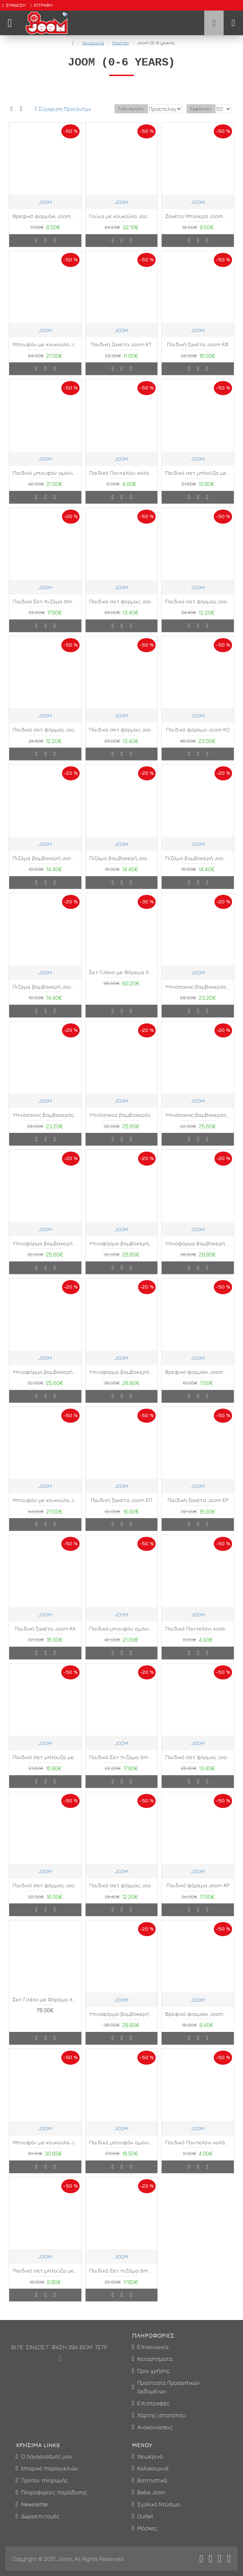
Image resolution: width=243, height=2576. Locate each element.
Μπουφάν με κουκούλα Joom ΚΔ (45, 353)
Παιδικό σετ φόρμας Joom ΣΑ (45, 739)
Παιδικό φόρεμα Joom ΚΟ (198, 739)
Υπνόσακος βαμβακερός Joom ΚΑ (121, 1124)
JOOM (45, 211)
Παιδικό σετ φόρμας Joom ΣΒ (121, 1894)
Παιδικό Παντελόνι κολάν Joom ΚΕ (197, 1638)
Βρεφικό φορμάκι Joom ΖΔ (197, 2023)
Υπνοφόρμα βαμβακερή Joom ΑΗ (121, 2023)
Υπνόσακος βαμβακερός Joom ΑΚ (45, 1124)
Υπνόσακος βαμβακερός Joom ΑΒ (197, 996)
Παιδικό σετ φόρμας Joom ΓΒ (197, 1766)
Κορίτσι (120, 42)
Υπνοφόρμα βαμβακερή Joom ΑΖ (197, 1252)
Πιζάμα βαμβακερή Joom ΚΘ (45, 996)
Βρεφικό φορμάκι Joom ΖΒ (197, 1381)
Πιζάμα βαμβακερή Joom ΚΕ (45, 867)
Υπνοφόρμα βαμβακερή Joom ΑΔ (45, 1252)
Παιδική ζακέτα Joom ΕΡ (198, 1509)
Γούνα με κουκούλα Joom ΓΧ (121, 225)
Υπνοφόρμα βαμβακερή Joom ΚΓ (45, 1381)
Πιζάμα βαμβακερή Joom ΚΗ (197, 867)
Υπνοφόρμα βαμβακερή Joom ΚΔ (121, 1381)
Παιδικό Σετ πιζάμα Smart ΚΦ (121, 2280)
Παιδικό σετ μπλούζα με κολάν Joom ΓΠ (45, 2280)
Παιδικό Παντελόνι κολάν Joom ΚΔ (121, 482)
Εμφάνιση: (201, 117)
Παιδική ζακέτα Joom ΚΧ (45, 1638)
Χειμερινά (93, 42)
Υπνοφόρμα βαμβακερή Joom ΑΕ (121, 1252)
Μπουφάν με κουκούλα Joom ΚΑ (45, 2151)
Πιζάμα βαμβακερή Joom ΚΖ (121, 867)
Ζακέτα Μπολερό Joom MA (197, 225)
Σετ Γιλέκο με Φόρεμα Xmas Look (121, 981)
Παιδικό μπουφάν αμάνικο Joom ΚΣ (45, 482)
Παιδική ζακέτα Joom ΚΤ (121, 353)
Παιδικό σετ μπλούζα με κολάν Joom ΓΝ (197, 482)
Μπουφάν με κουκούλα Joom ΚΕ (45, 1509)
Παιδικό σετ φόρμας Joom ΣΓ (121, 739)
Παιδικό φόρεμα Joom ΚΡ (198, 1894)
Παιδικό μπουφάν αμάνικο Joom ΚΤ (121, 1638)
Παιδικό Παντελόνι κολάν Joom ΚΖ (197, 2151)
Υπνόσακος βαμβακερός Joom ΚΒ (197, 1124)
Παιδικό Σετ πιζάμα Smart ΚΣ (121, 1766)
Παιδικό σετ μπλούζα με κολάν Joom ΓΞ (45, 1766)
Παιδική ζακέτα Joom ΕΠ (121, 1509)
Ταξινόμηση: (92, 117)
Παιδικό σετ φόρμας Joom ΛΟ (197, 610)
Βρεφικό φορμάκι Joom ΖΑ (45, 225)
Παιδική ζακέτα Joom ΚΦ (198, 353)
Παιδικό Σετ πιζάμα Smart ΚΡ (45, 610)
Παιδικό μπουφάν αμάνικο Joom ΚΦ (121, 2151)
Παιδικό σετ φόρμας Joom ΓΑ (121, 610)
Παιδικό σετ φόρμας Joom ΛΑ (45, 1894)
